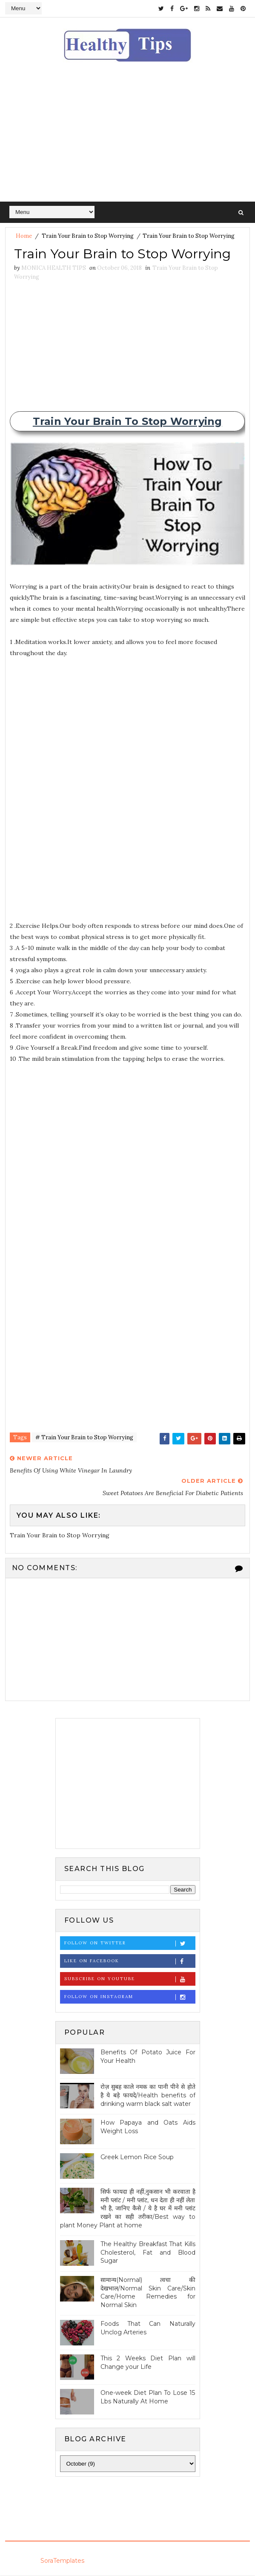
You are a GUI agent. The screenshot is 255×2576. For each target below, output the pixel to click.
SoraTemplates (62, 2561)
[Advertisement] (127, 137)
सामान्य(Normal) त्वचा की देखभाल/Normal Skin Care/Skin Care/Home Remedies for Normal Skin (147, 2292)
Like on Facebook (129, 1961)
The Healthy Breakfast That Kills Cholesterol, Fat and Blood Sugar (147, 2253)
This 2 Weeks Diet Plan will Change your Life (147, 2363)
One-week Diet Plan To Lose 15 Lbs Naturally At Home (147, 2397)
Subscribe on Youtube (129, 1979)
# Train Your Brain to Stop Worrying (84, 1437)
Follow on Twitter (129, 1944)
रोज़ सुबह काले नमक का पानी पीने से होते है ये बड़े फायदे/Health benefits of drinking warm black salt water (147, 2095)
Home (24, 236)
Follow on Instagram (129, 1997)
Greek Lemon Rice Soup (137, 2157)
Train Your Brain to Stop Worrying (88, 236)
